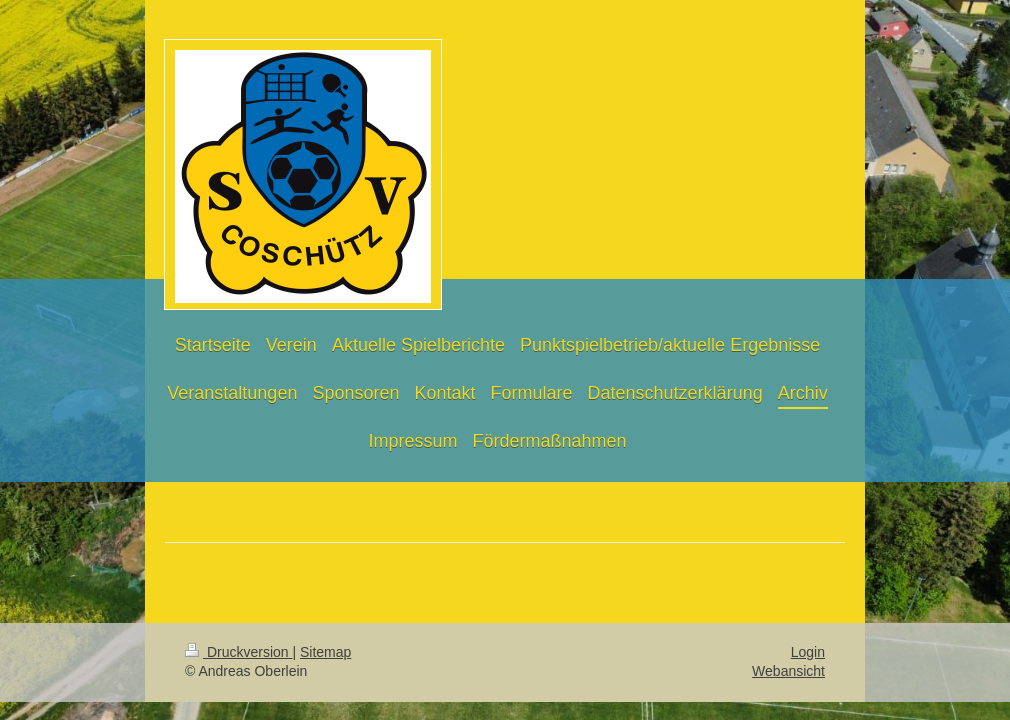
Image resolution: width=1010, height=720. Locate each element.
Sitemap (325, 652)
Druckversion (238, 652)
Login (808, 652)
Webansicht (788, 671)
